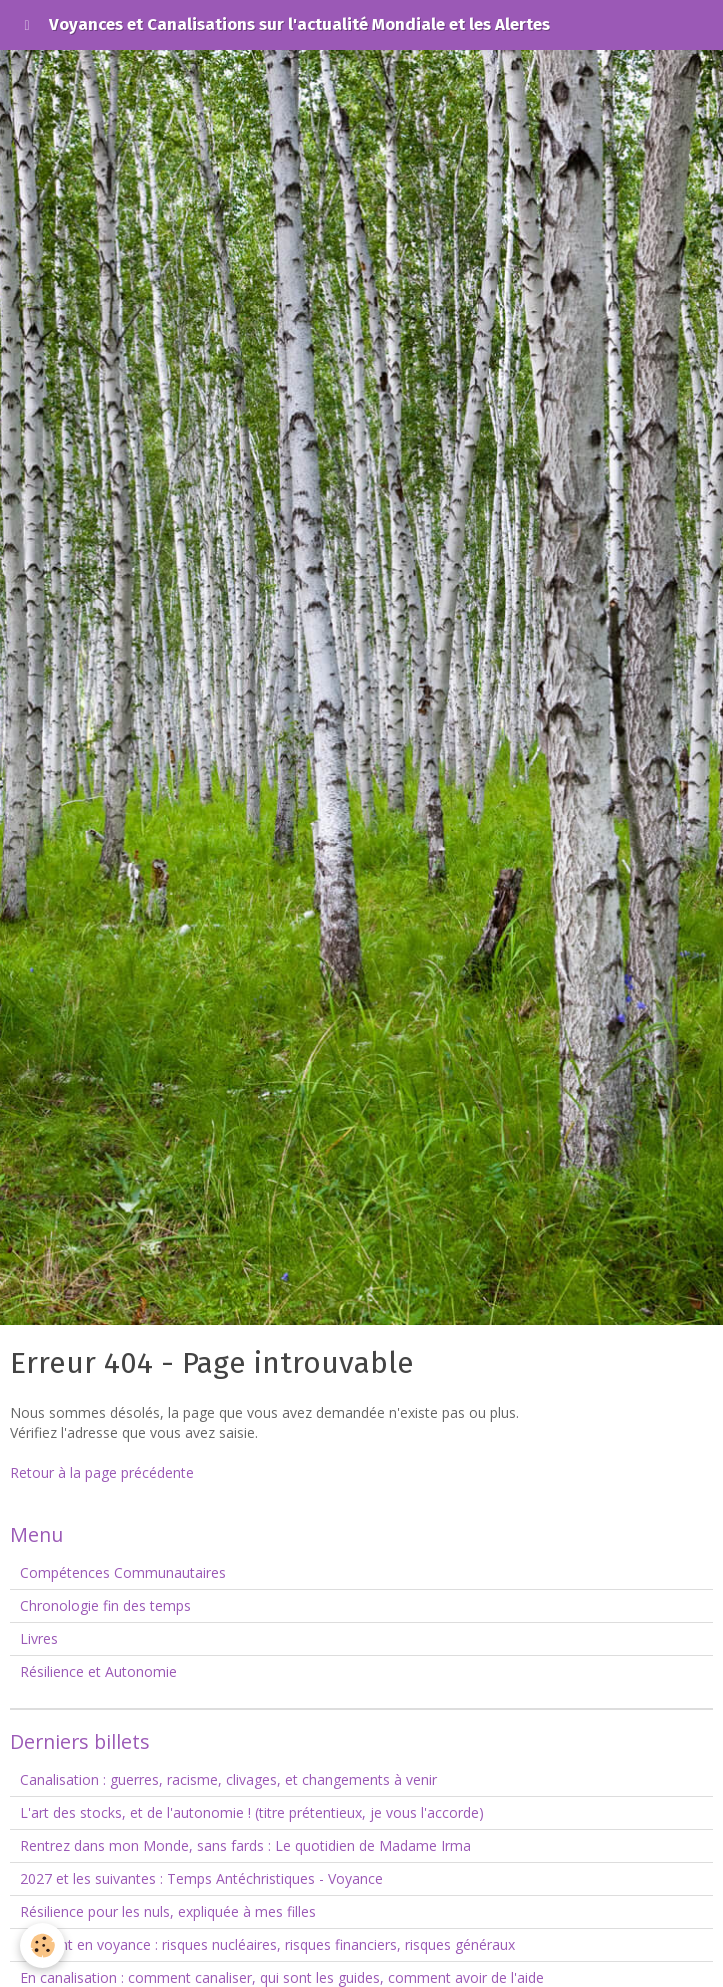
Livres (39, 1638)
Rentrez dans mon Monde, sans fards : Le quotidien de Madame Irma (245, 1845)
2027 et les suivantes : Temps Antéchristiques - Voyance (201, 1878)
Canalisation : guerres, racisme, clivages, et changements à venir (228, 1779)
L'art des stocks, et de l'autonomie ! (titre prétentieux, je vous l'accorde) (252, 1812)
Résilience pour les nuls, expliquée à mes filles (168, 1911)
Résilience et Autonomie (98, 1671)
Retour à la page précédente (102, 1472)
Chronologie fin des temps (105, 1605)
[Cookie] (42, 1945)
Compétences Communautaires (123, 1572)
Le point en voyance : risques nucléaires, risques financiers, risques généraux (267, 1944)
